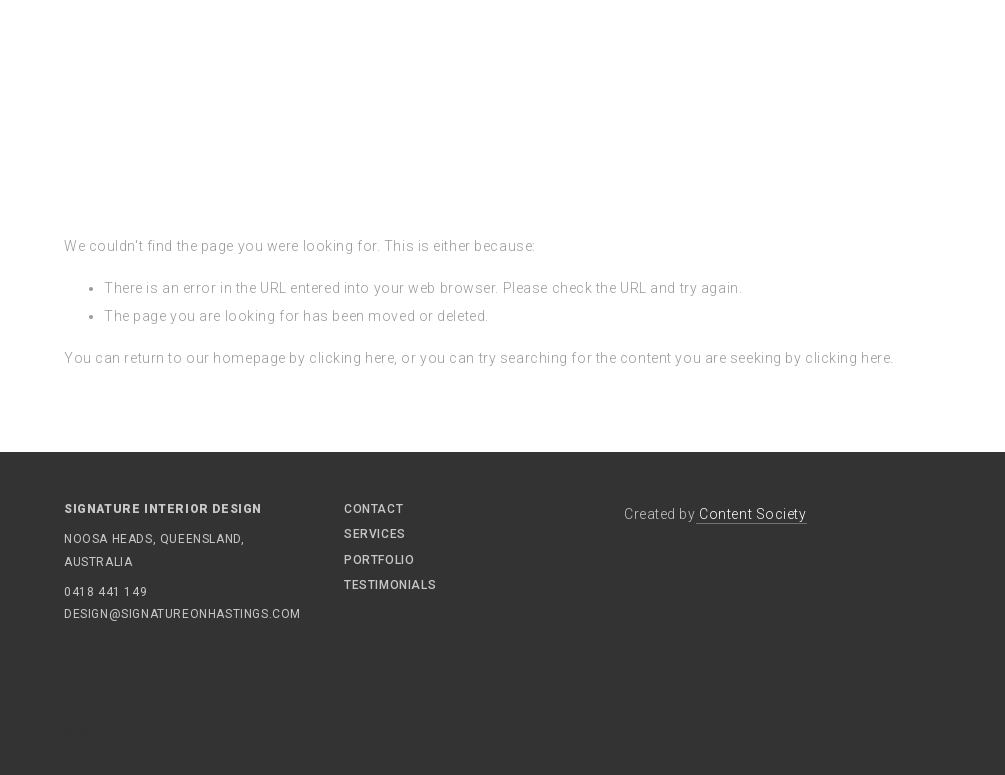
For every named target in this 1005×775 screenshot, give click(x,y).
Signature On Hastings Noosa (358, 681)
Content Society (751, 514)
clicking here (351, 358)
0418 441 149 (105, 592)
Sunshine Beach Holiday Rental (601, 681)
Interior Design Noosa (148, 681)
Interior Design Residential (698, 707)
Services (375, 534)
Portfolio (379, 560)
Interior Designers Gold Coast (243, 707)
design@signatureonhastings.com (124, 614)
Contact (373, 509)
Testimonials (390, 585)
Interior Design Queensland (477, 707)
